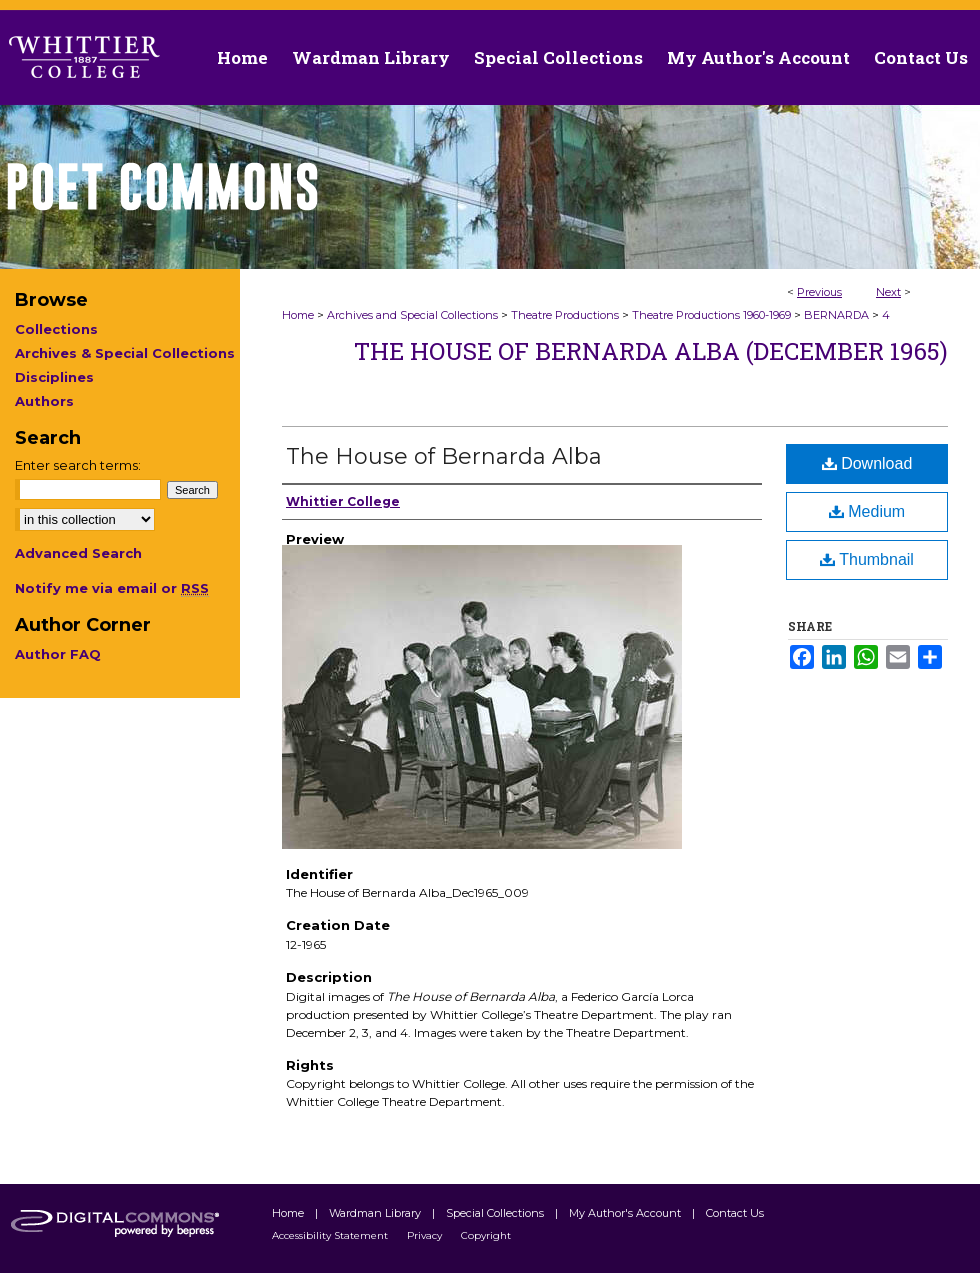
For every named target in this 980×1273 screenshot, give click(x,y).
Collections (56, 329)
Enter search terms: (78, 465)
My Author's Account (626, 1213)
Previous (819, 292)
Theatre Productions (565, 315)
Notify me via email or (112, 588)
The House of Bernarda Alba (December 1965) (651, 351)
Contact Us (921, 57)
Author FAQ (58, 654)
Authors (44, 401)
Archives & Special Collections (125, 353)
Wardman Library (376, 1213)
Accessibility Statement (331, 1235)
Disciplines (54, 377)
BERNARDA (836, 315)
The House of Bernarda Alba (444, 456)
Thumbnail (867, 559)
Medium (867, 511)
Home (298, 315)
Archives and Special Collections (412, 315)
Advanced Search (78, 553)
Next (888, 292)
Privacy (426, 1235)
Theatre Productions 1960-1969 (711, 315)
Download (867, 463)
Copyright (486, 1235)
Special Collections (496, 1213)
